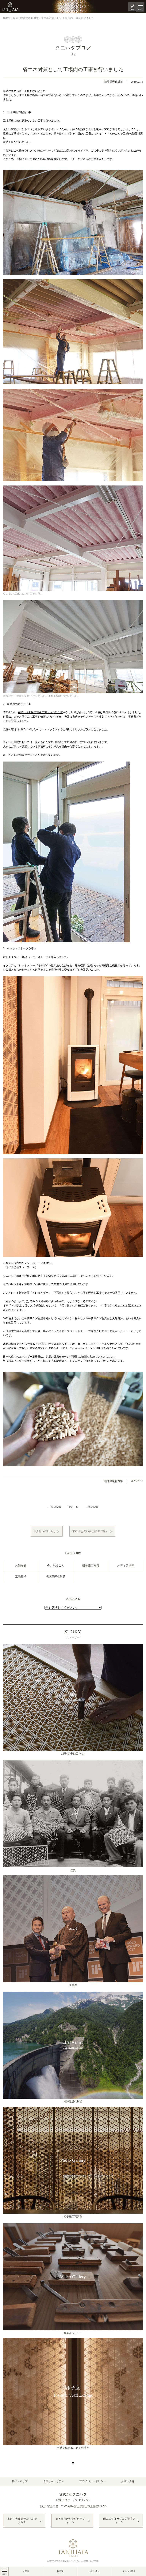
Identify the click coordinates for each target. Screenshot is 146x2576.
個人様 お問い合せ (45, 1531)
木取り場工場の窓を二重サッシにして (40, 712)
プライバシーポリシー (92, 2481)
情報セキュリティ (53, 2481)
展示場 (60, 2571)
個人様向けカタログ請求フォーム (119, 2520)
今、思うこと (55, 1565)
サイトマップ (20, 2481)
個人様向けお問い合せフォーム (70, 2520)
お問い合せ (94, 2571)
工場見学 (20, 1576)
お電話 (26, 2571)
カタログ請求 (129, 2571)
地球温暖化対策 (113, 81)
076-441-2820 (81, 2499)
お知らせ (20, 1565)
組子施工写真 (90, 1565)
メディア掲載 (125, 1565)
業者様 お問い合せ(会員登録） (90, 1531)
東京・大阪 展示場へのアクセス (22, 2520)
